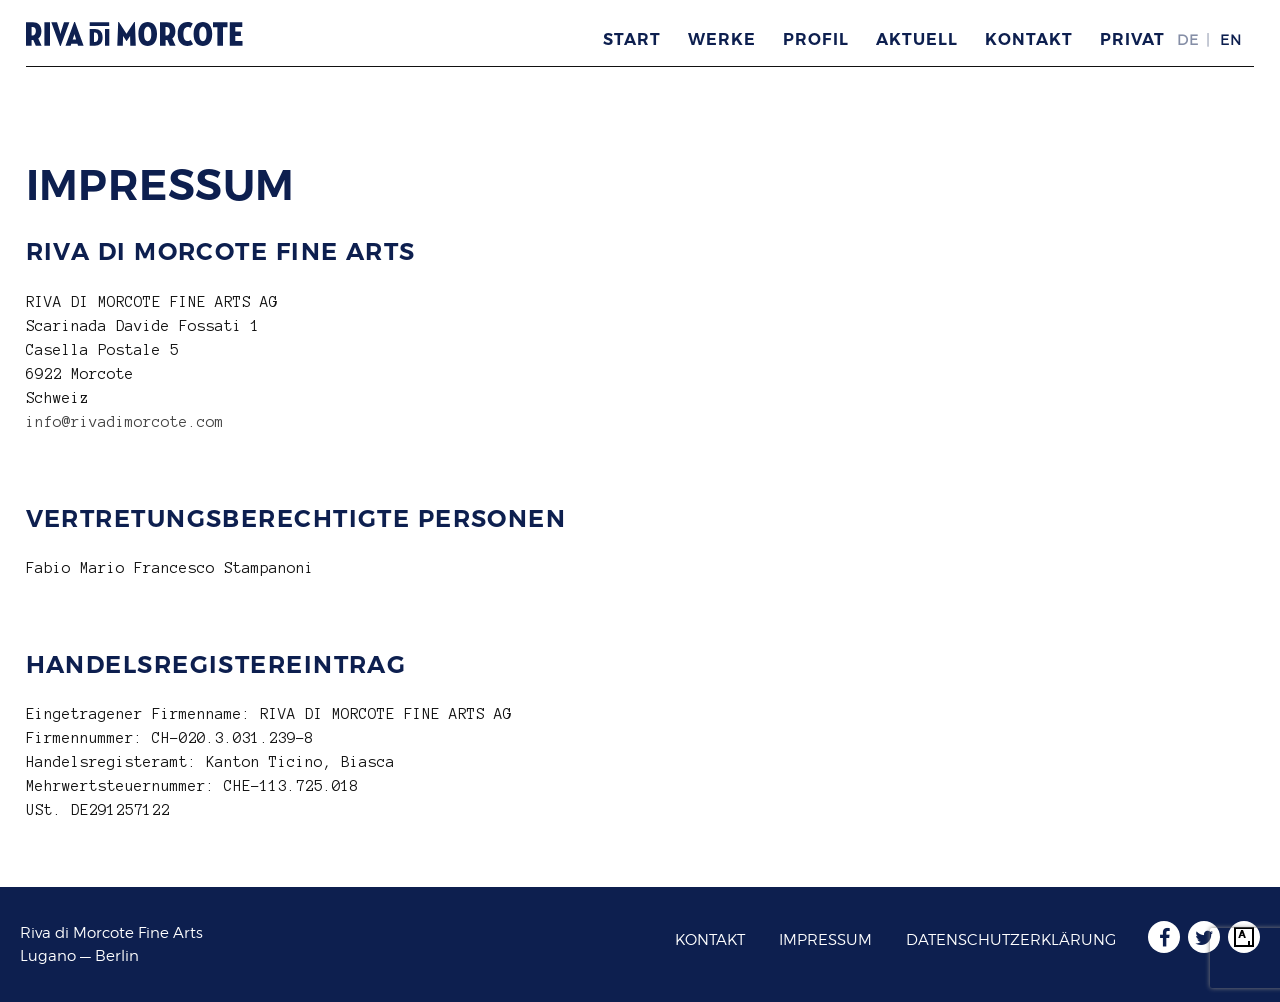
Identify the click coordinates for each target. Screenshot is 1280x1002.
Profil (816, 39)
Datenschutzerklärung (1011, 940)
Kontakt (1029, 39)
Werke (722, 39)
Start (632, 39)
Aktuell (917, 39)
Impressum (825, 940)
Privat (1132, 39)
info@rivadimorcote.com (125, 422)
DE (1188, 39)
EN (1231, 39)
